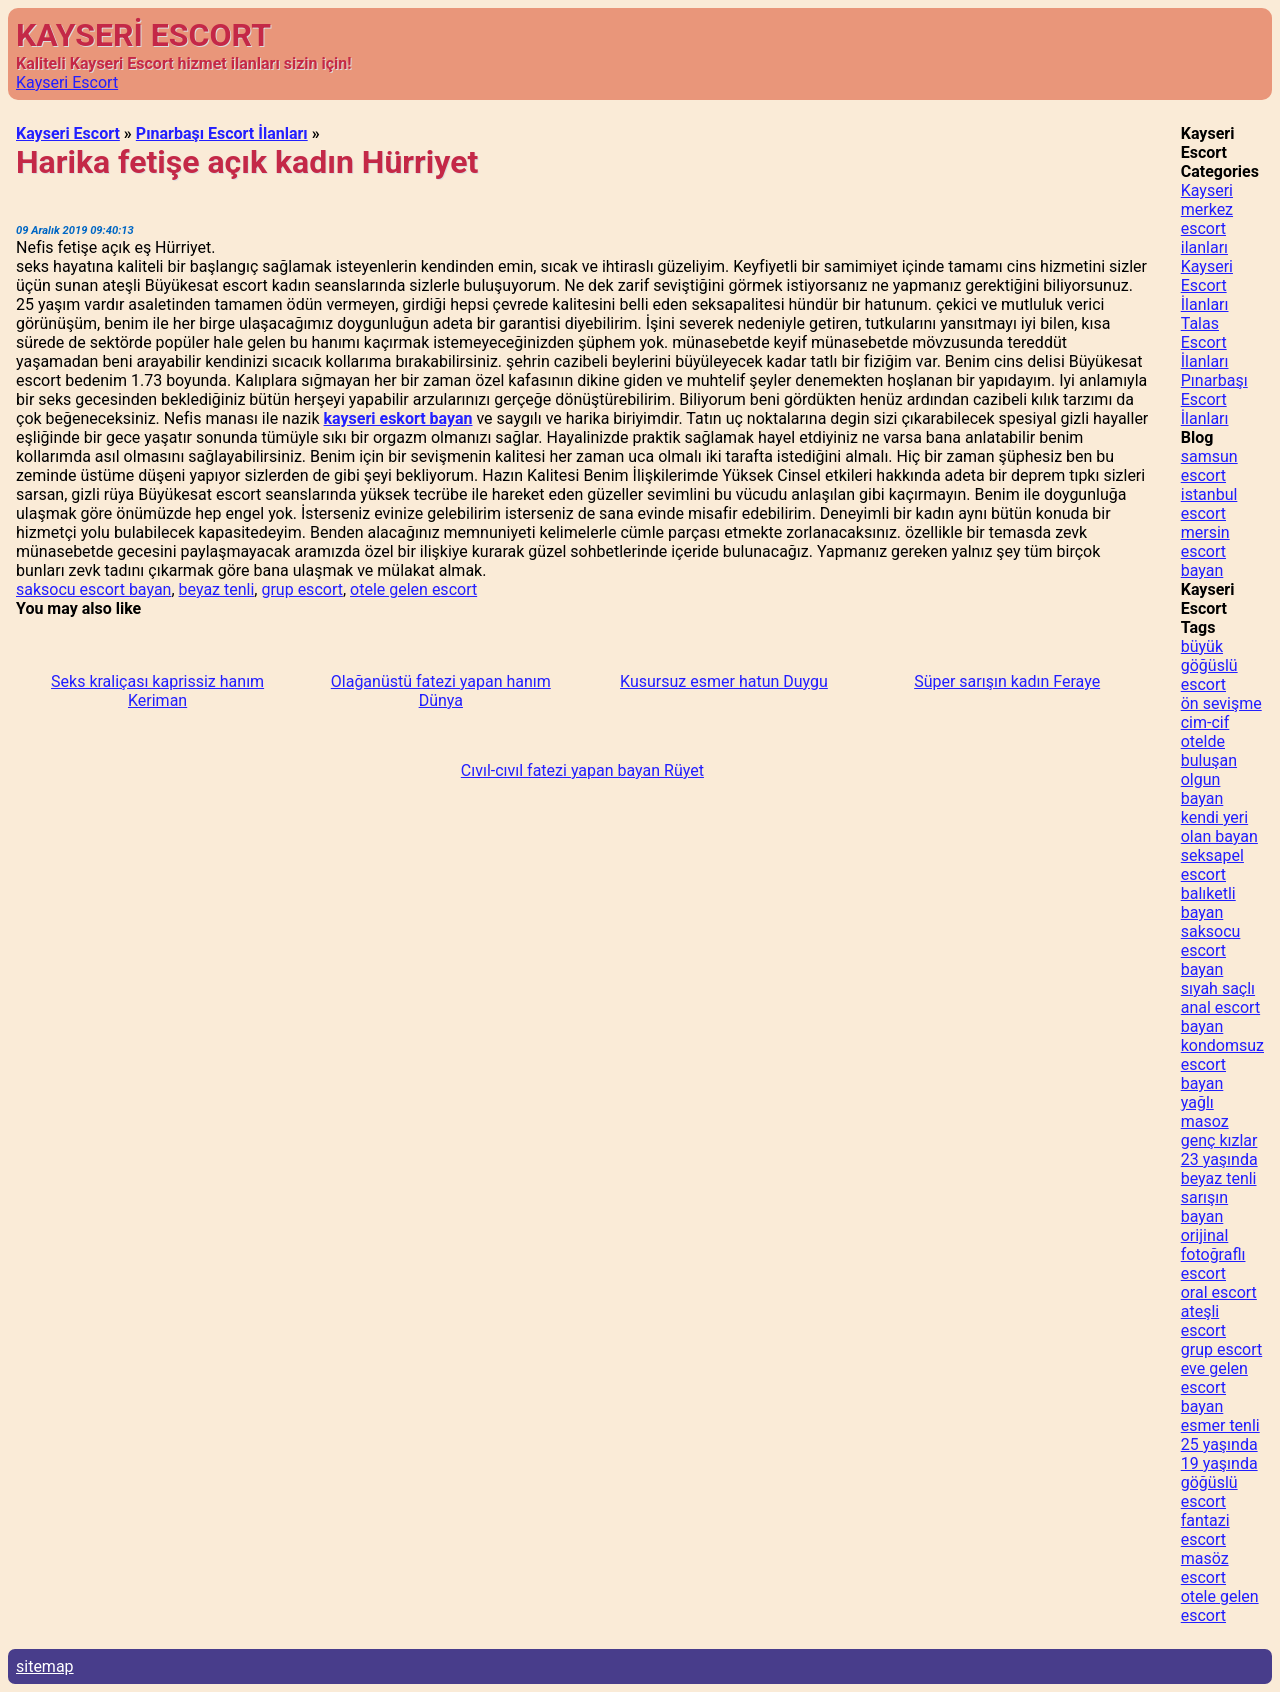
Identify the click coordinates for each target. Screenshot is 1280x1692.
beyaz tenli (217, 589)
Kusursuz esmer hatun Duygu (724, 681)
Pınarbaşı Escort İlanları (222, 133)
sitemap (45, 1666)
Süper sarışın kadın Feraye (1007, 681)
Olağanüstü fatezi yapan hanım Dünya (441, 691)
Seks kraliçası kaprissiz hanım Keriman (157, 691)
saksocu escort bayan (93, 589)
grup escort (301, 589)
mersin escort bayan (1205, 551)
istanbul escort (1209, 504)
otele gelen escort (413, 589)
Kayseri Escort (67, 82)
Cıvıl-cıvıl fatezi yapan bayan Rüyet (582, 770)
